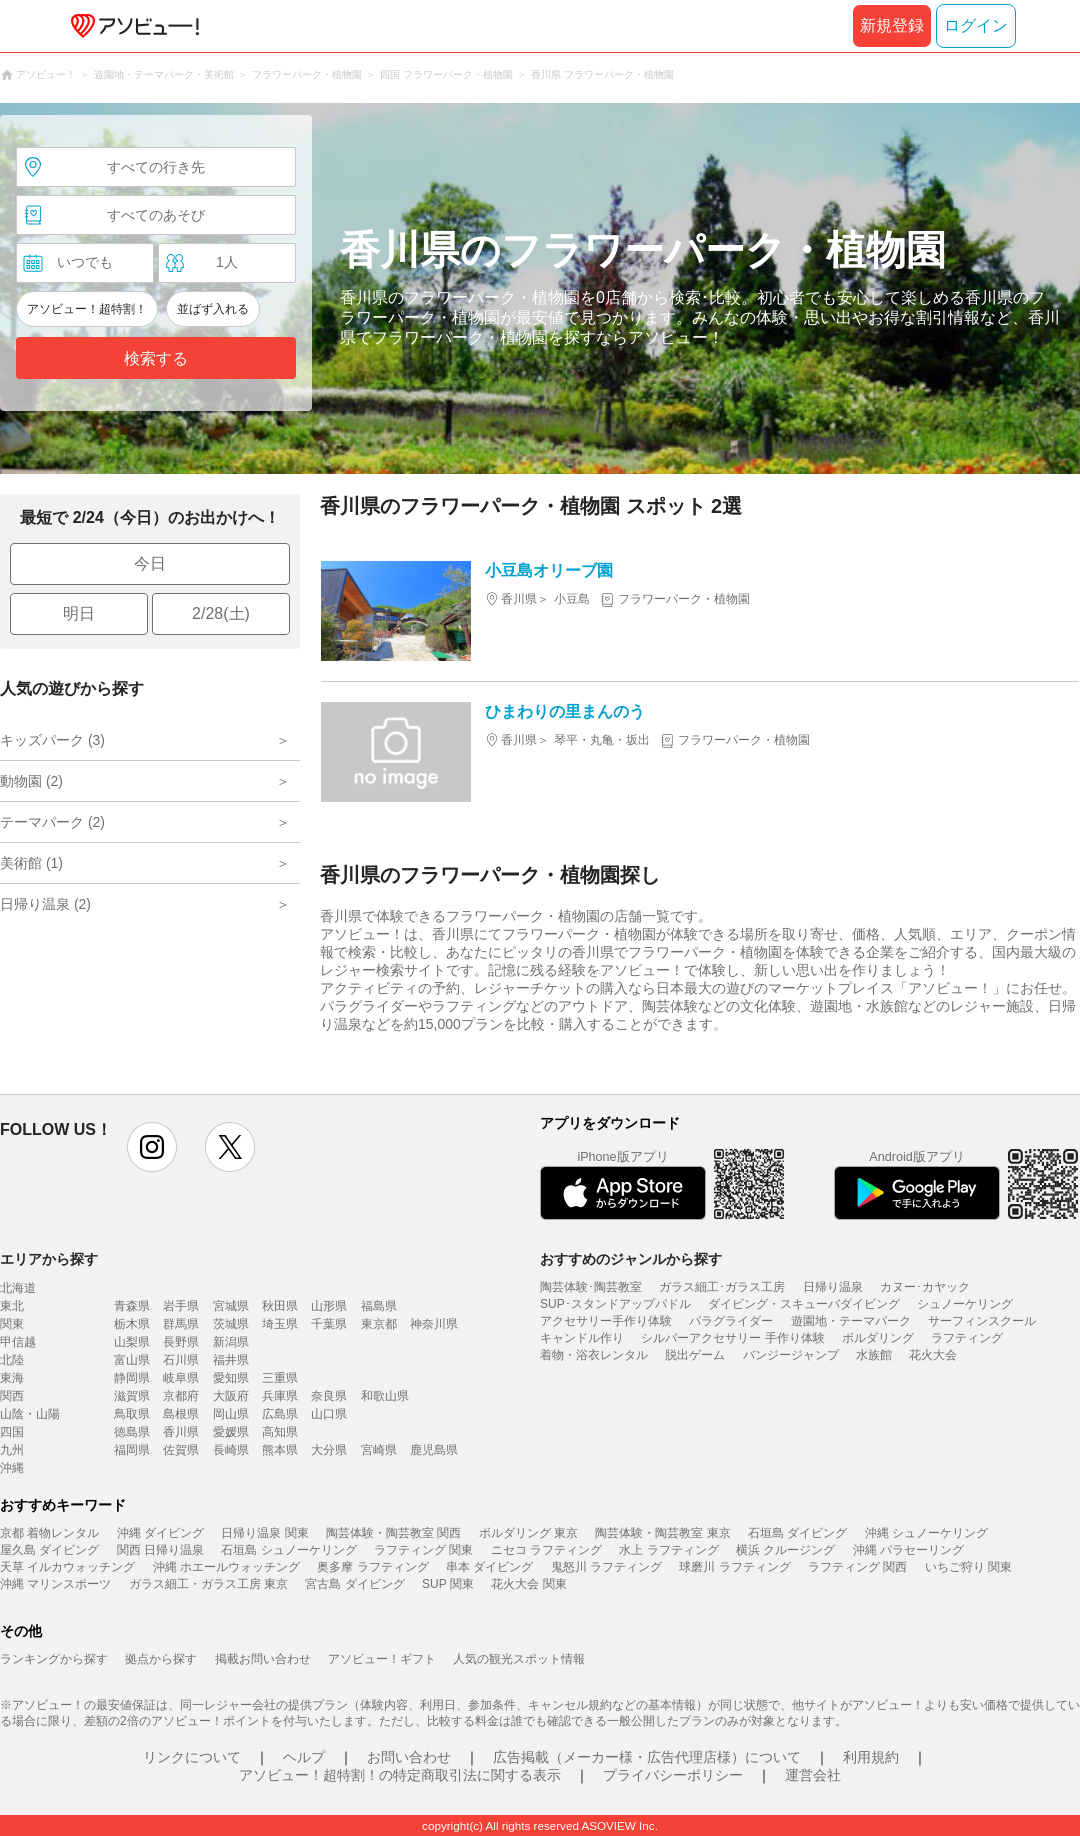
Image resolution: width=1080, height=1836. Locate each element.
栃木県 (132, 1324)
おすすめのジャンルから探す (631, 1259)
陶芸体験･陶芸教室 (591, 1287)
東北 (12, 1306)
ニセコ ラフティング (546, 1550)
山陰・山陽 (30, 1414)
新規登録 (892, 25)
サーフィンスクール (982, 1321)
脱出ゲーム (695, 1355)
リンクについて (192, 1757)
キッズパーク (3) (52, 740)
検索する (156, 358)
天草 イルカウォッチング (67, 1567)
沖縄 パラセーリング (908, 1550)
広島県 (280, 1414)
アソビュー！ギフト (382, 1659)
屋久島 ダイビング (49, 1550)
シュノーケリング (965, 1304)
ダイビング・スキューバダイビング (804, 1304)
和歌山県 (385, 1396)
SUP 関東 (448, 1584)
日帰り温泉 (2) (45, 904)
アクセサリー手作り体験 (606, 1321)
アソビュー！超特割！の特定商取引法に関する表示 (400, 1775)
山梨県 (132, 1342)
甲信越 (18, 1342)
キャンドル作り (582, 1338)
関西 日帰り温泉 (160, 1550)
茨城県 (231, 1324)
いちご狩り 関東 (968, 1567)
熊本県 (280, 1450)
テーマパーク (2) (52, 822)
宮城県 (231, 1306)
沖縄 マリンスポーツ (55, 1584)
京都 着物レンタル (49, 1533)
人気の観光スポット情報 (519, 1659)
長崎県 (231, 1450)
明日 (79, 613)
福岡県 (132, 1450)
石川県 (181, 1360)
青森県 (132, 1306)
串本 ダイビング (489, 1567)
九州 (12, 1450)
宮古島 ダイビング (354, 1584)
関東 (12, 1324)
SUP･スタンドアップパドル (615, 1304)
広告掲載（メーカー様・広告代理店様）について (647, 1757)
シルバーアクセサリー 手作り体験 (732, 1338)
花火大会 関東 (528, 1584)
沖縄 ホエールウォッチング (226, 1567)
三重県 (280, 1378)
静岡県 (132, 1378)
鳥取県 (132, 1414)
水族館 (874, 1355)
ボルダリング (878, 1338)
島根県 (181, 1414)
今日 (150, 563)
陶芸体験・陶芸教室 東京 (662, 1533)
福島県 (379, 1306)
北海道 (18, 1288)
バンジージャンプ (791, 1355)
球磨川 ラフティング (734, 1567)
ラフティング (967, 1338)
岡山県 (231, 1414)
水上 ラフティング (668, 1550)
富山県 (132, 1360)
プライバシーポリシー (673, 1775)
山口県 (329, 1414)
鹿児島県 (434, 1450)
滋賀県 (132, 1396)
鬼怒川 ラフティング (606, 1567)
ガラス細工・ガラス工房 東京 (208, 1584)
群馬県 (181, 1324)
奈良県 (329, 1396)
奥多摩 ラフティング (372, 1567)
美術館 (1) (31, 863)
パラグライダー (731, 1321)
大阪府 (231, 1396)
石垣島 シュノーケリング (288, 1550)
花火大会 (933, 1355)
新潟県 (231, 1342)
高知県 (280, 1432)
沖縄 (12, 1468)
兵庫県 (280, 1396)
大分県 (329, 1450)
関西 (12, 1396)
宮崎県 (379, 1450)
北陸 (12, 1360)
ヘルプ (304, 1757)
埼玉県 (280, 1324)
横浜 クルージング (785, 1550)
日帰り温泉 (833, 1287)
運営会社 (813, 1775)
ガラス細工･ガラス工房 (722, 1287)
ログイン (976, 25)
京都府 (181, 1396)
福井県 (231, 1360)
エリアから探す (49, 1259)
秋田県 (280, 1306)
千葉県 (329, 1324)
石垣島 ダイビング (797, 1533)
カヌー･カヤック (925, 1287)
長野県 (181, 1342)
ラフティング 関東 (423, 1550)
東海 (12, 1378)
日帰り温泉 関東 (264, 1533)
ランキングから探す (54, 1659)
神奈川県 (434, 1324)
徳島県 (132, 1432)
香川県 (181, 1432)
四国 (12, 1432)
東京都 (379, 1324)
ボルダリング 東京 (528, 1533)
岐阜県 (181, 1378)
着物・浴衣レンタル (594, 1355)
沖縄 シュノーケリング (926, 1533)
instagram (152, 1147)
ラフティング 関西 (857, 1567)
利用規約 (871, 1757)
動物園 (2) (31, 781)
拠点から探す (161, 1659)
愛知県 (231, 1378)
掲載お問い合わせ (263, 1659)
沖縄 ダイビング (160, 1533)
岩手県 (181, 1306)
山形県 (329, 1306)
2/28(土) (221, 613)
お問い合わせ (409, 1757)
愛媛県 (231, 1432)
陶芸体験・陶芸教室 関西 (393, 1533)
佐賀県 (181, 1450)
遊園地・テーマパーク (851, 1321)
